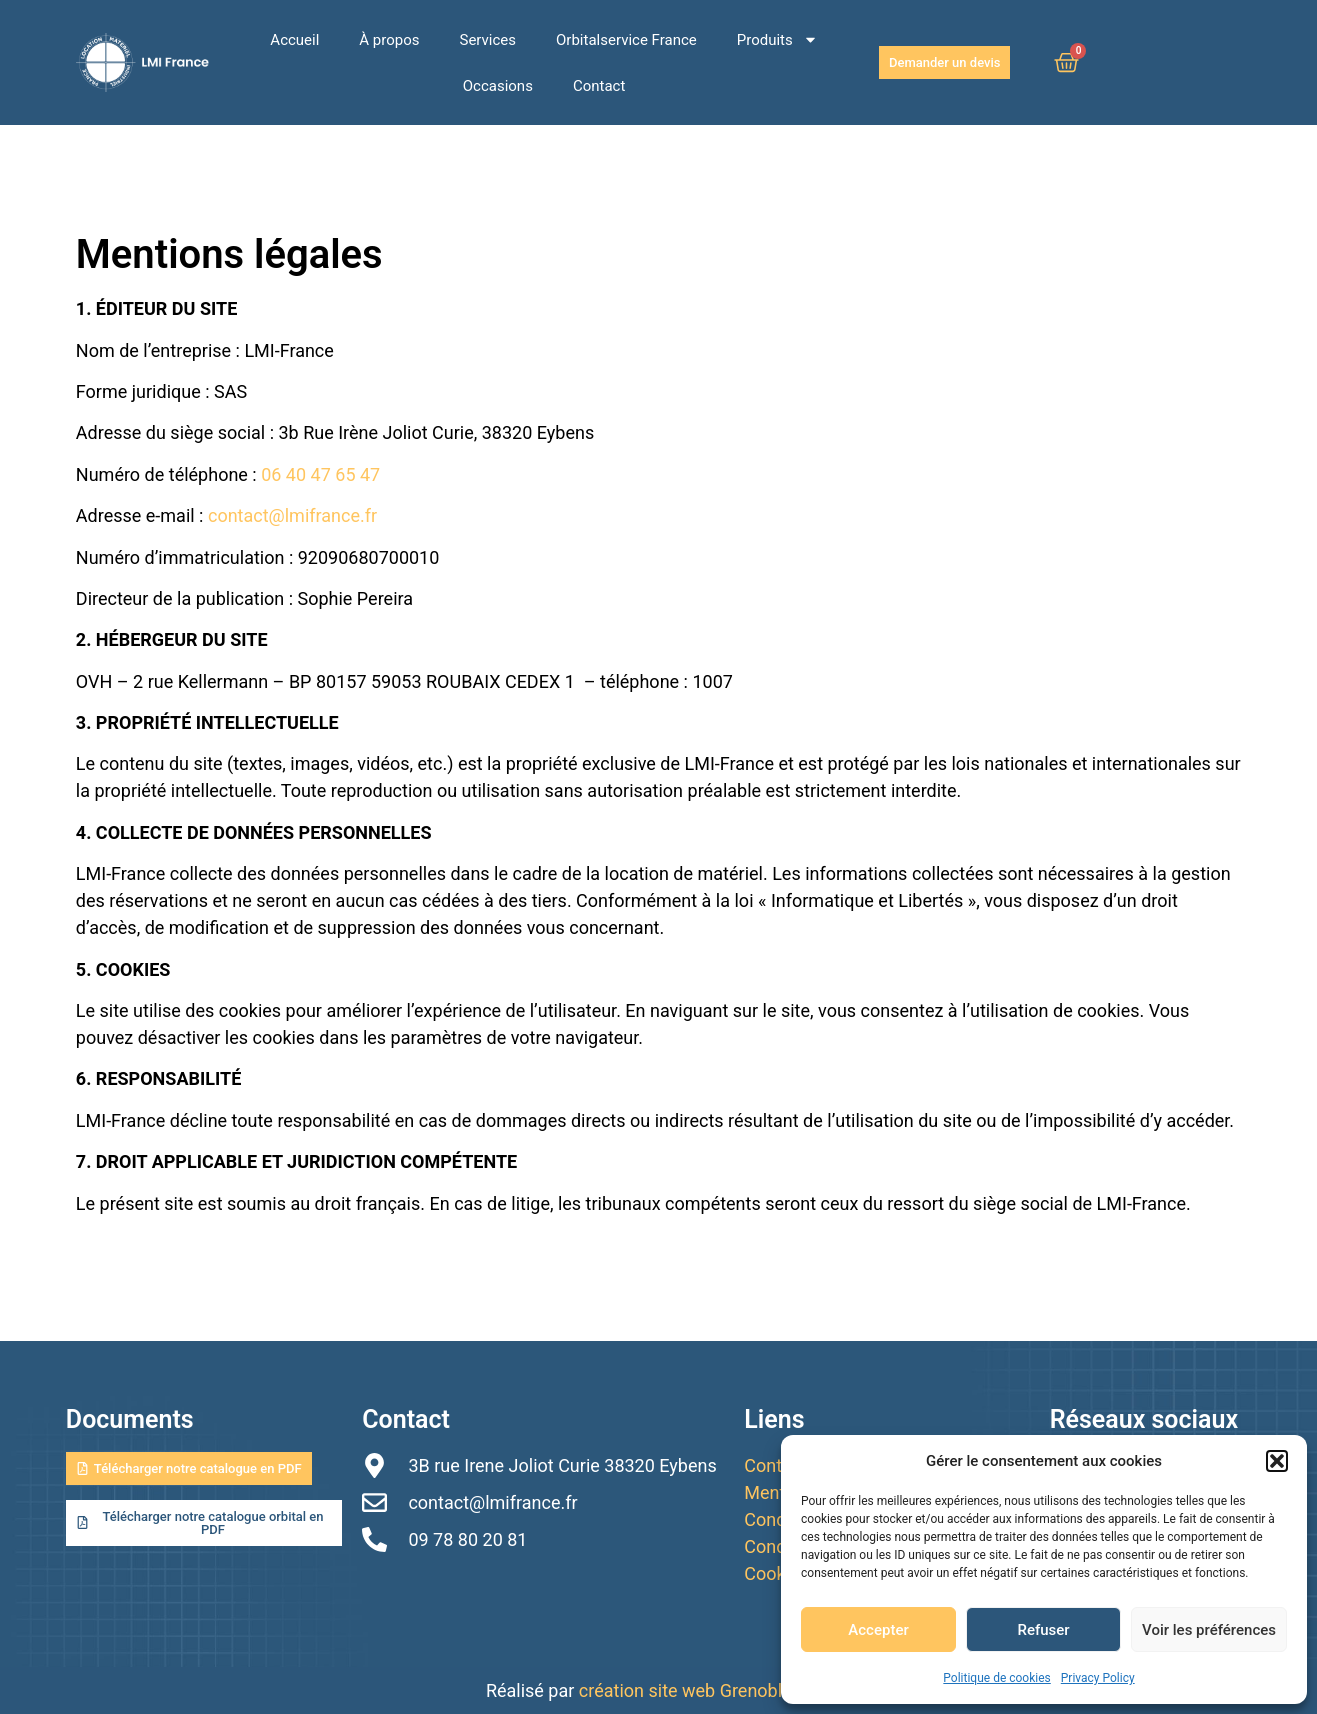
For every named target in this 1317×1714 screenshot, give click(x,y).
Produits (777, 39)
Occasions (498, 86)
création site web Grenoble (687, 1690)
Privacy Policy (1098, 1678)
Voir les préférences (1209, 1630)
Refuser (1043, 1630)
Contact (599, 86)
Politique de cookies (996, 1678)
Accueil (294, 40)
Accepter (878, 1630)
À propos (389, 40)
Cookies (776, 1573)
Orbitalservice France (626, 40)
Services (488, 40)
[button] (1277, 1461)
